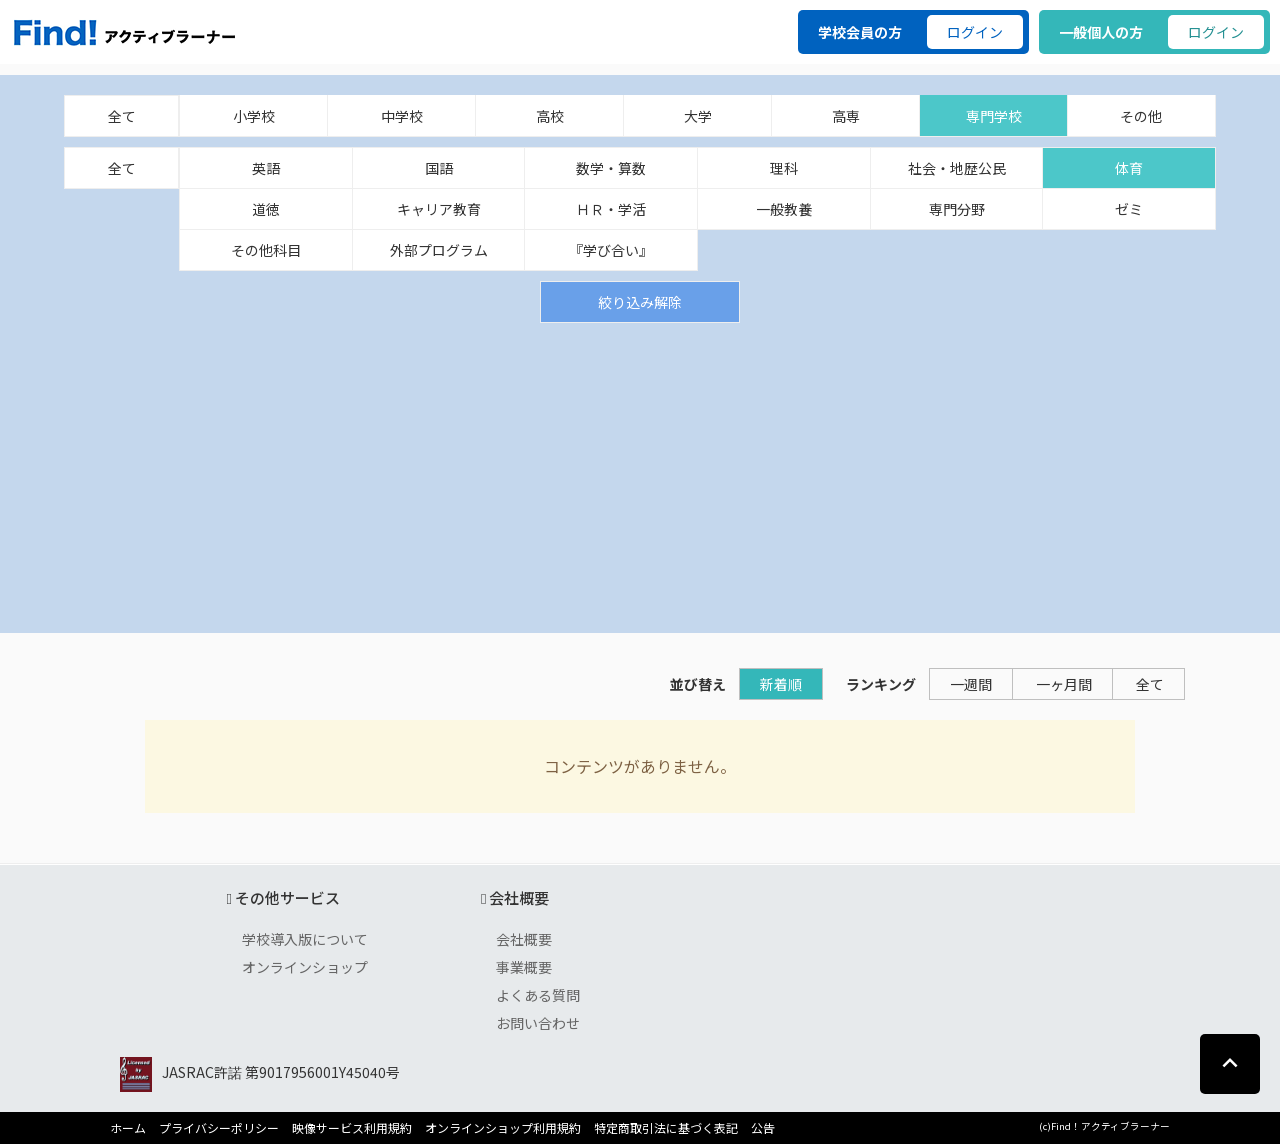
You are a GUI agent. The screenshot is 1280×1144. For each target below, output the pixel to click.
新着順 (781, 684)
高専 (846, 116)
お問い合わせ (538, 1023)
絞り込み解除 (640, 302)
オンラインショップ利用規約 (503, 1128)
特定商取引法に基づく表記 (666, 1128)
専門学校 (994, 116)
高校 (550, 116)
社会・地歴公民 (957, 168)
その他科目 (266, 250)
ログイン (975, 32)
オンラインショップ (305, 967)
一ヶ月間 (1064, 684)
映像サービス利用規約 (352, 1128)
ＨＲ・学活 (611, 209)
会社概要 (524, 939)
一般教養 (784, 209)
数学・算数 (611, 168)
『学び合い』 (611, 250)
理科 (784, 168)
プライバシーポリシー (219, 1128)
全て (122, 116)
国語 (439, 168)
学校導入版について (305, 939)
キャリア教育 (439, 209)
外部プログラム (439, 250)
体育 (1129, 168)
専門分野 (957, 209)
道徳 (266, 209)
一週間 (971, 684)
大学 (698, 116)
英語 (266, 168)
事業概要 (524, 967)
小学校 (254, 116)
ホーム (128, 1128)
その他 (1141, 116)
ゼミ (1129, 209)
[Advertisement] (640, 473)
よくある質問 (538, 995)
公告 (763, 1128)
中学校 (402, 116)
